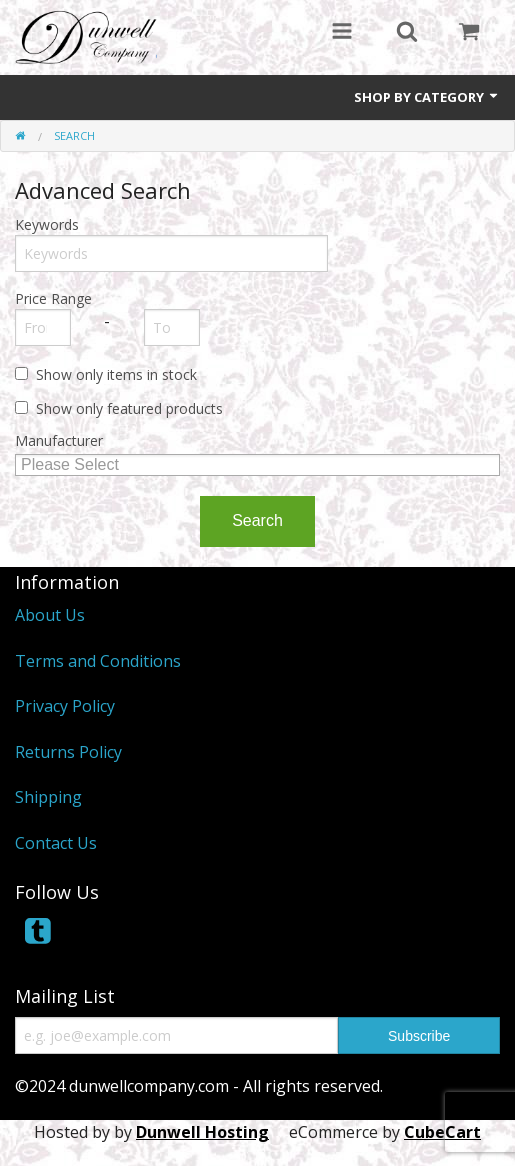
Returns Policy (68, 752)
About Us (50, 615)
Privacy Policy (65, 706)
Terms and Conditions (98, 661)
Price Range (53, 298)
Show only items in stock (116, 374)
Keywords (47, 224)
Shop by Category (427, 97)
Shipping (48, 797)
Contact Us (56, 843)
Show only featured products (129, 408)
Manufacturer (59, 440)
